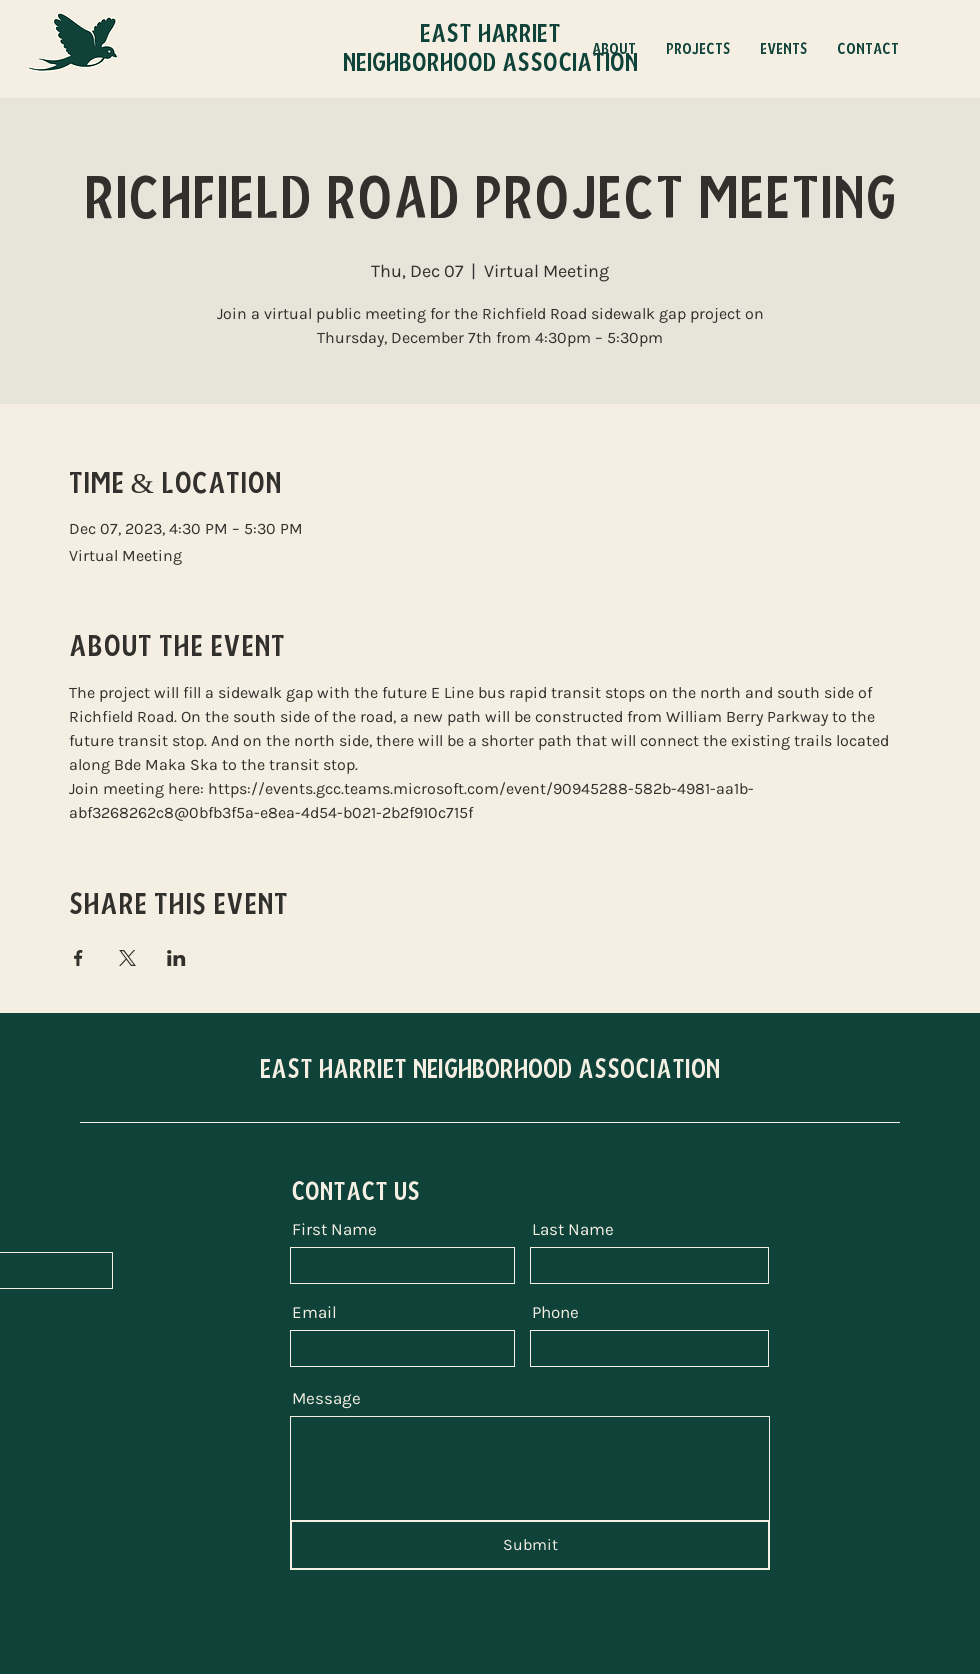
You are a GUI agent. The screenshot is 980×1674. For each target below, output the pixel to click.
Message (326, 1398)
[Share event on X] (127, 958)
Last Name (573, 1229)
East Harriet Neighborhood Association (490, 48)
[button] (698, 49)
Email (314, 1312)
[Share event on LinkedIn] (176, 958)
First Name (334, 1229)
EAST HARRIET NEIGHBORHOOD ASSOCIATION (490, 1069)
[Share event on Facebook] (78, 958)
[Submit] (530, 1545)
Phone (555, 1312)
